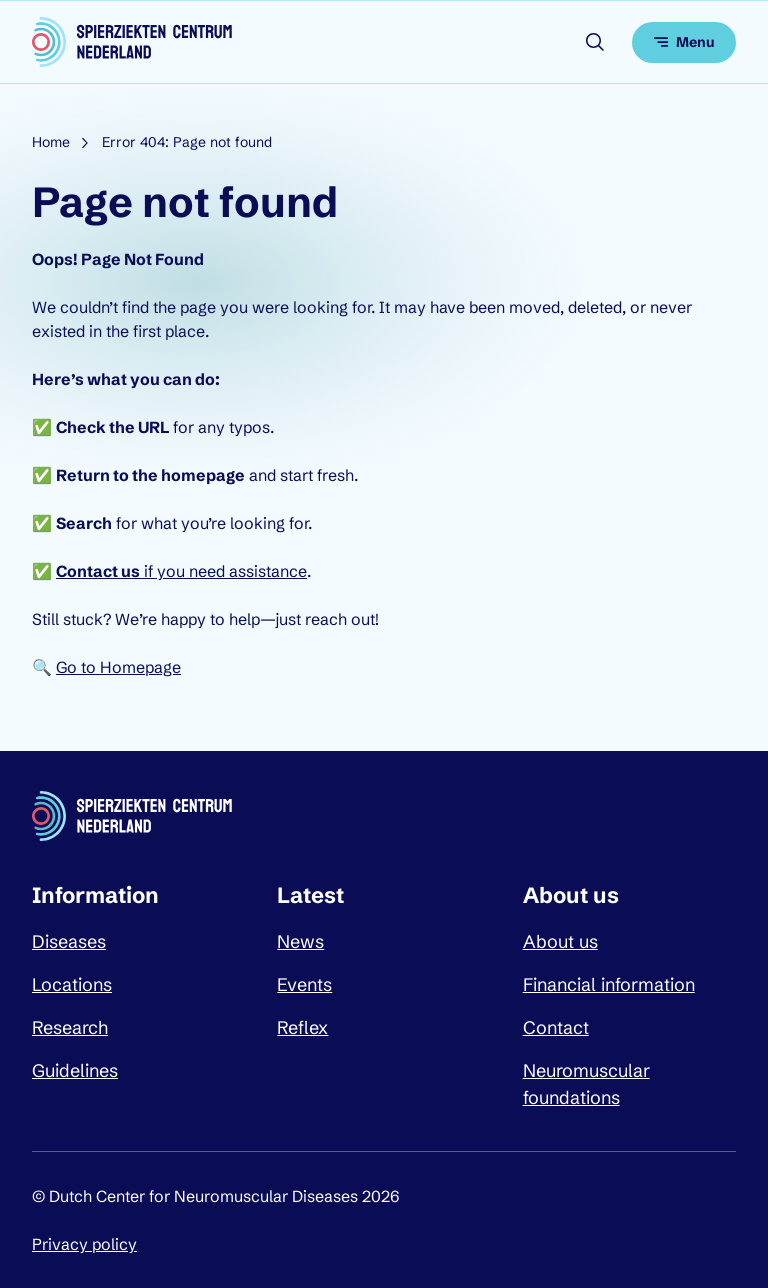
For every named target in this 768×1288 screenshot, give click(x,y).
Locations (72, 984)
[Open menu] (684, 42)
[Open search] (595, 42)
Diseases (69, 941)
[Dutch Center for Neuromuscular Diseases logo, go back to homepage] (132, 42)
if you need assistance (181, 571)
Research (70, 1027)
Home (51, 142)
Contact (556, 1027)
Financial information (609, 984)
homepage (203, 475)
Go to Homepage (118, 667)
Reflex (302, 1027)
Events (304, 984)
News (300, 941)
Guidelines (75, 1070)
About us (560, 941)
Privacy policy (84, 1244)
